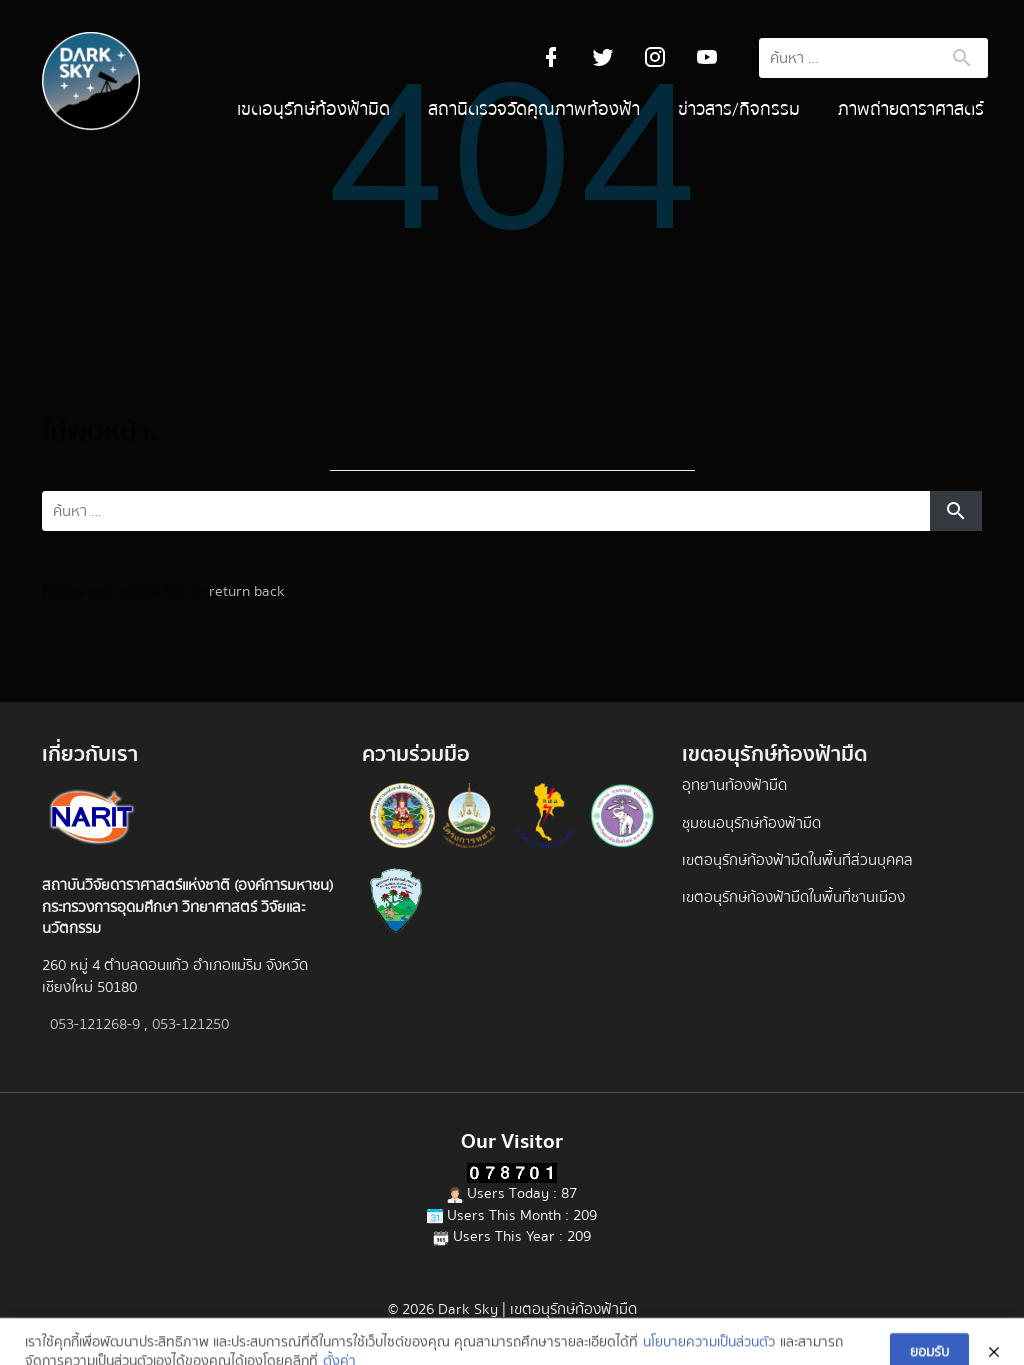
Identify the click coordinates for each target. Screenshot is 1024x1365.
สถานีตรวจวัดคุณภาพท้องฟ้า (534, 109)
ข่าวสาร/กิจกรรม (739, 109)
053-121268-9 (95, 1024)
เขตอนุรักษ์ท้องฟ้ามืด (313, 109)
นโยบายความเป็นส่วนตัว (709, 1352)
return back (247, 591)
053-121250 (190, 1024)
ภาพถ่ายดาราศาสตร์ (911, 109)
